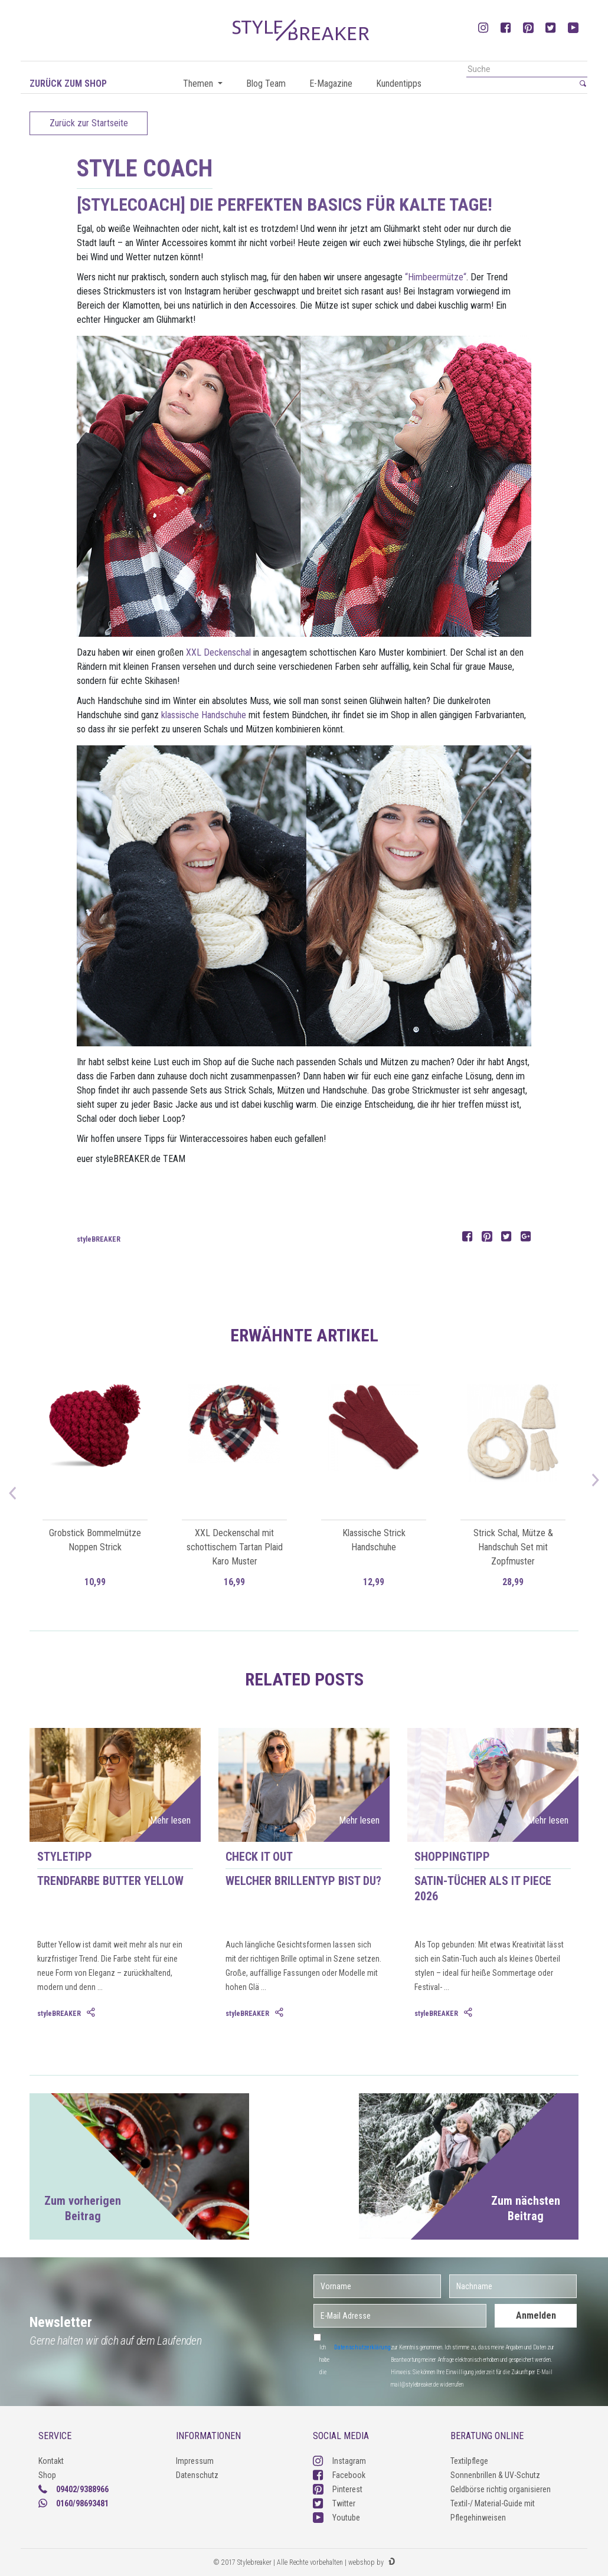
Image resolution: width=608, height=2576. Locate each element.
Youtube (336, 2517)
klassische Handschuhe (203, 715)
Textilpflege (469, 2461)
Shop (47, 2475)
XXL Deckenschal (218, 652)
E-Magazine (330, 83)
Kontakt (51, 2461)
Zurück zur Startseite (89, 123)
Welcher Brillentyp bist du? (303, 1881)
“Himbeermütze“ (435, 277)
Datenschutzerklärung (362, 2347)
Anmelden (536, 2315)
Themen (199, 83)
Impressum (195, 2461)
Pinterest (337, 2489)
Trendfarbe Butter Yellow (110, 1881)
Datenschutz (197, 2475)
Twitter (334, 2503)
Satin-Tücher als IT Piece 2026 (482, 1888)
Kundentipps (398, 83)
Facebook (339, 2475)
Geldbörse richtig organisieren (500, 2489)
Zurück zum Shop (68, 83)
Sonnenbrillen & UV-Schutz (495, 2475)
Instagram (339, 2461)
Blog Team (266, 83)
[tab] (92, 2013)
